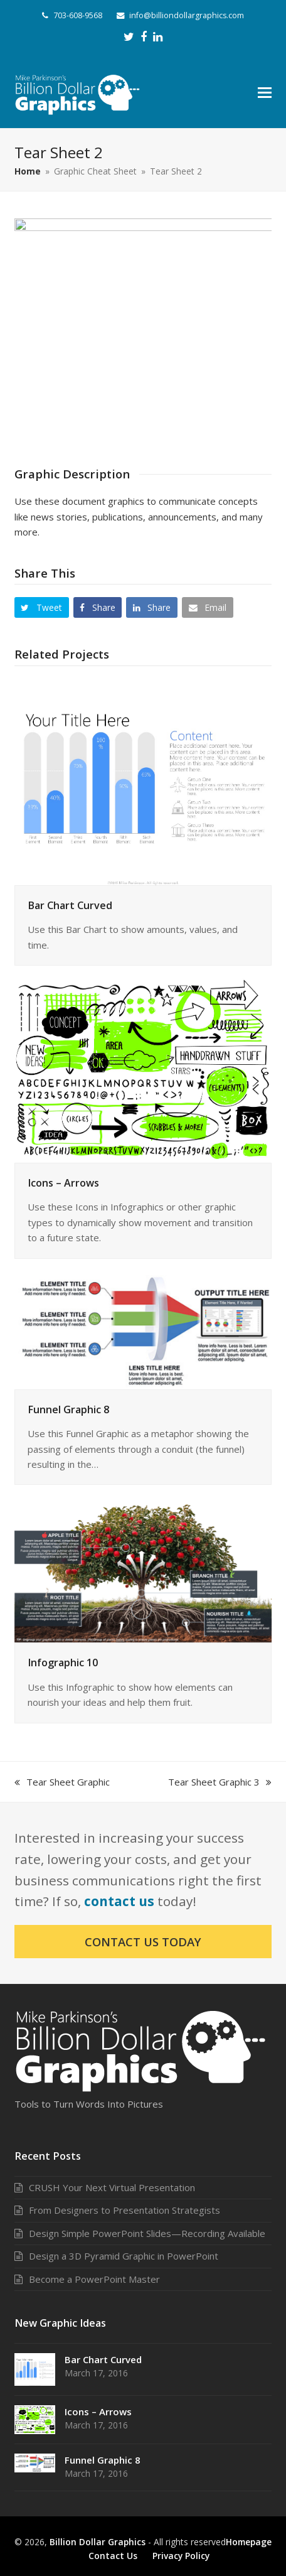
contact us (119, 1901)
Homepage (249, 2542)
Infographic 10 (63, 1662)
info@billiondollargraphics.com (186, 15)
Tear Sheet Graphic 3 (220, 1782)
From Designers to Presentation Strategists (124, 2210)
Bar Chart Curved (70, 905)
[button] (265, 91)
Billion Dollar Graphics (98, 2542)
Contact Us (112, 2556)
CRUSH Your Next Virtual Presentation (112, 2187)
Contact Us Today (143, 1941)
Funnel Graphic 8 (68, 1409)
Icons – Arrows (63, 1183)
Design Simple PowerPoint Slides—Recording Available (147, 2233)
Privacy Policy (180, 2556)
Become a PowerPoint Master (94, 2279)
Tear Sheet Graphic (62, 1782)
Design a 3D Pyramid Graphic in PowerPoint (123, 2256)
